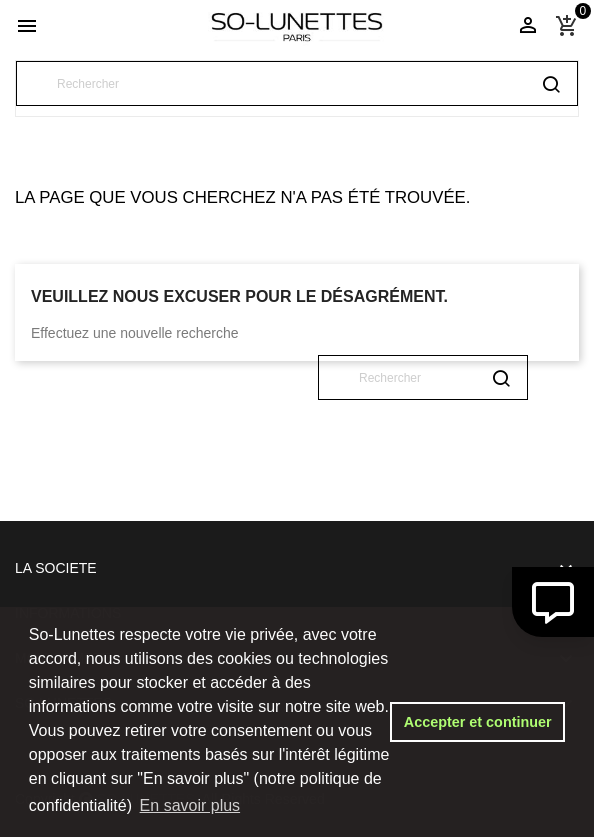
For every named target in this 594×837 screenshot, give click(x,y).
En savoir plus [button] (190, 805)
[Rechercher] (297, 83)
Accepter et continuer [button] (478, 722)
